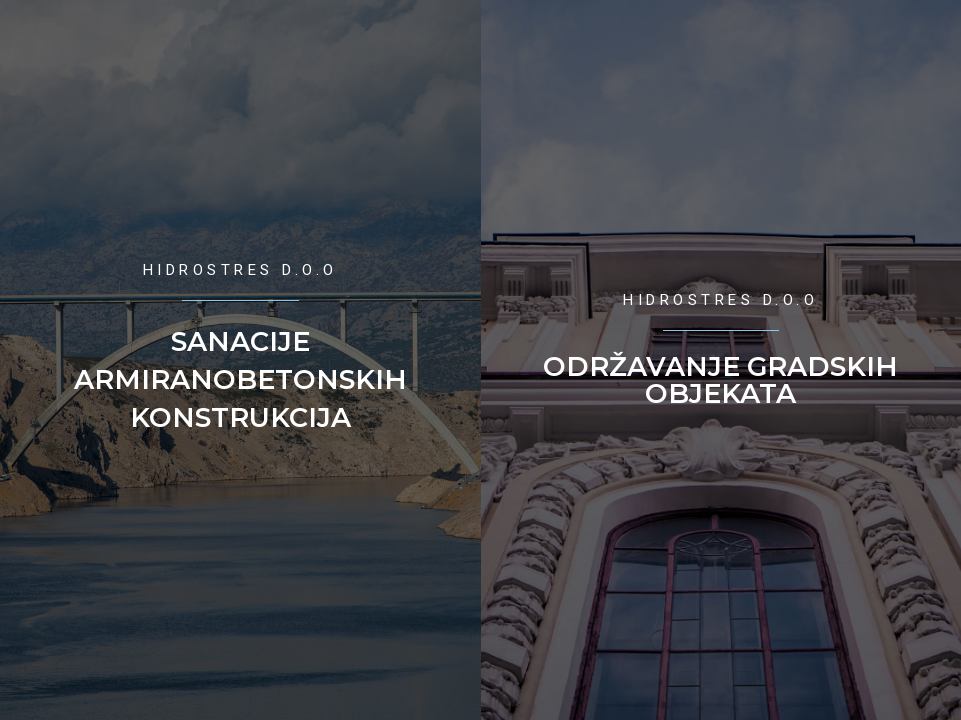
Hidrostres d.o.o (240, 270)
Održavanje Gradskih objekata (720, 380)
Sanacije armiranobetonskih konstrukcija (240, 379)
